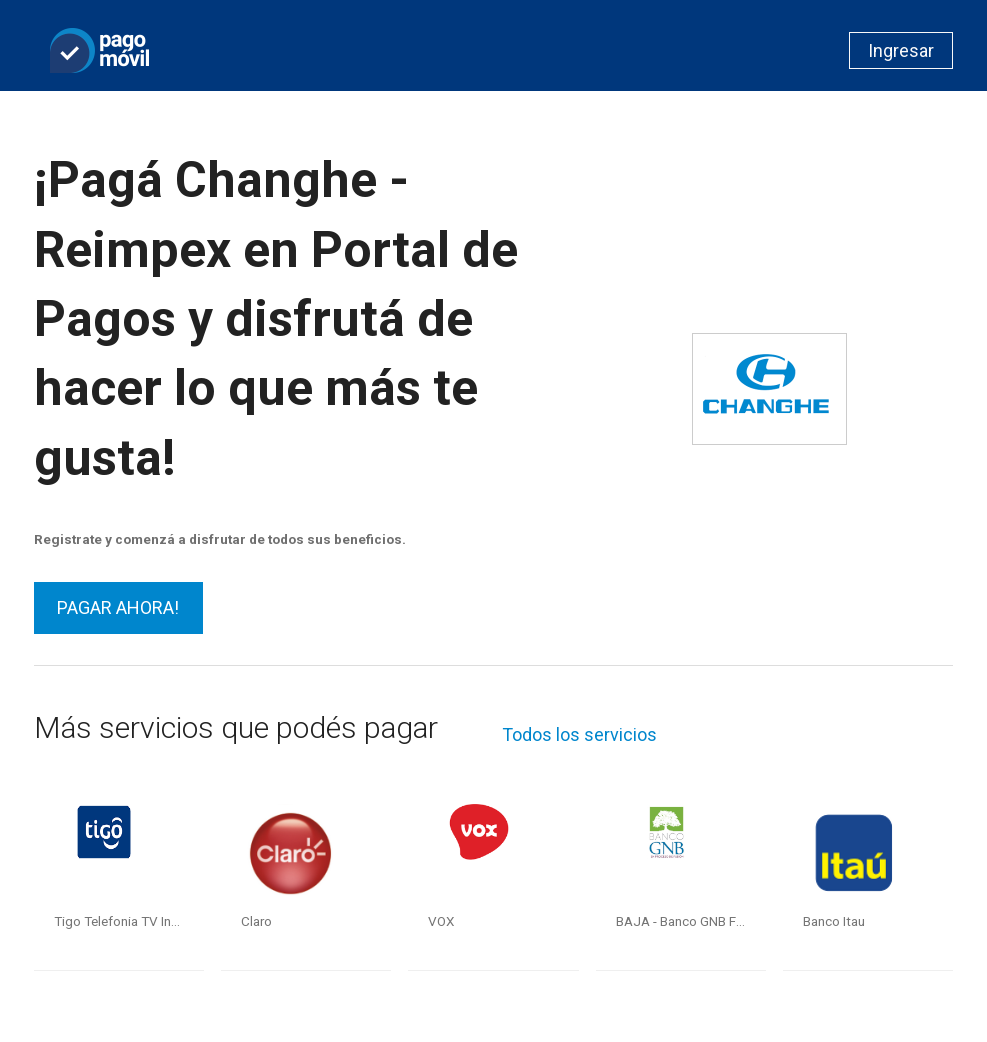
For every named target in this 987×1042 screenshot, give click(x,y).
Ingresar (901, 50)
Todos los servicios (579, 734)
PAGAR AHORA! (118, 607)
